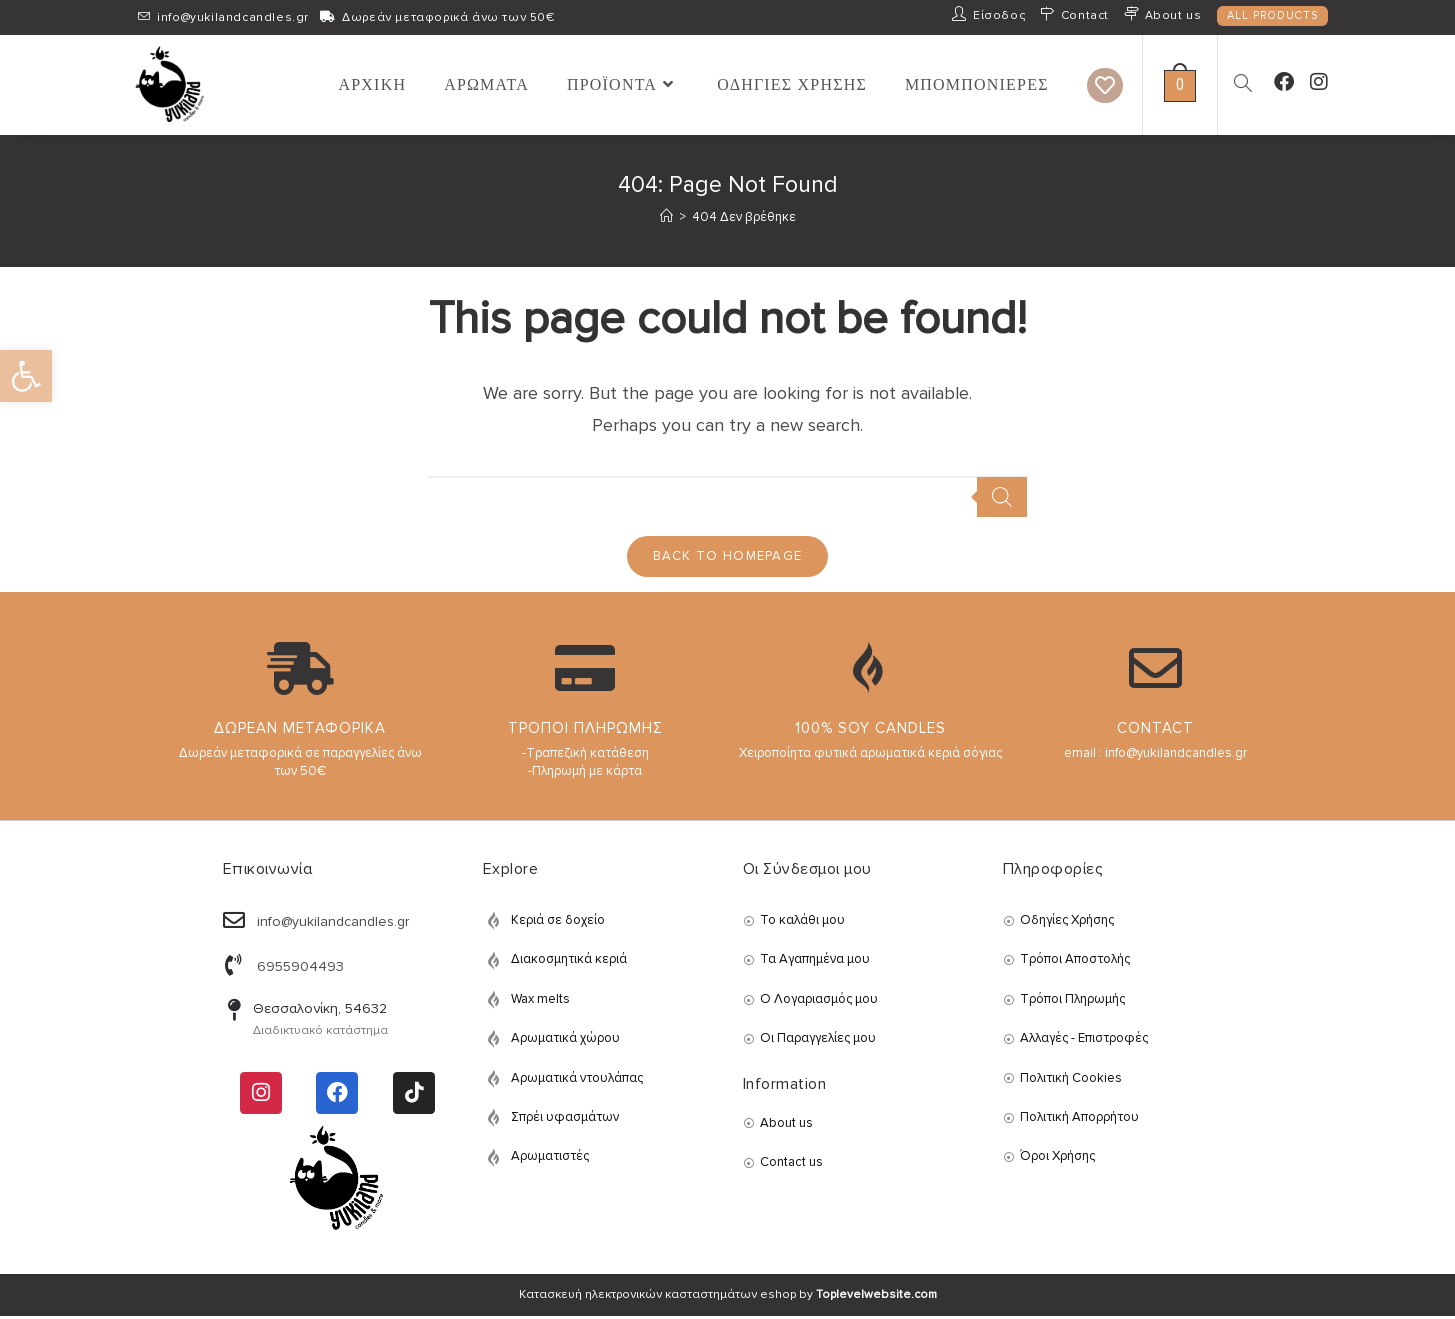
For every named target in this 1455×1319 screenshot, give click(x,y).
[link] (26, 376)
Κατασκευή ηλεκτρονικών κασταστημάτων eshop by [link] (728, 1297)
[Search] (1002, 497)
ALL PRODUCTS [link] (1272, 15)
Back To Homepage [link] (728, 558)
